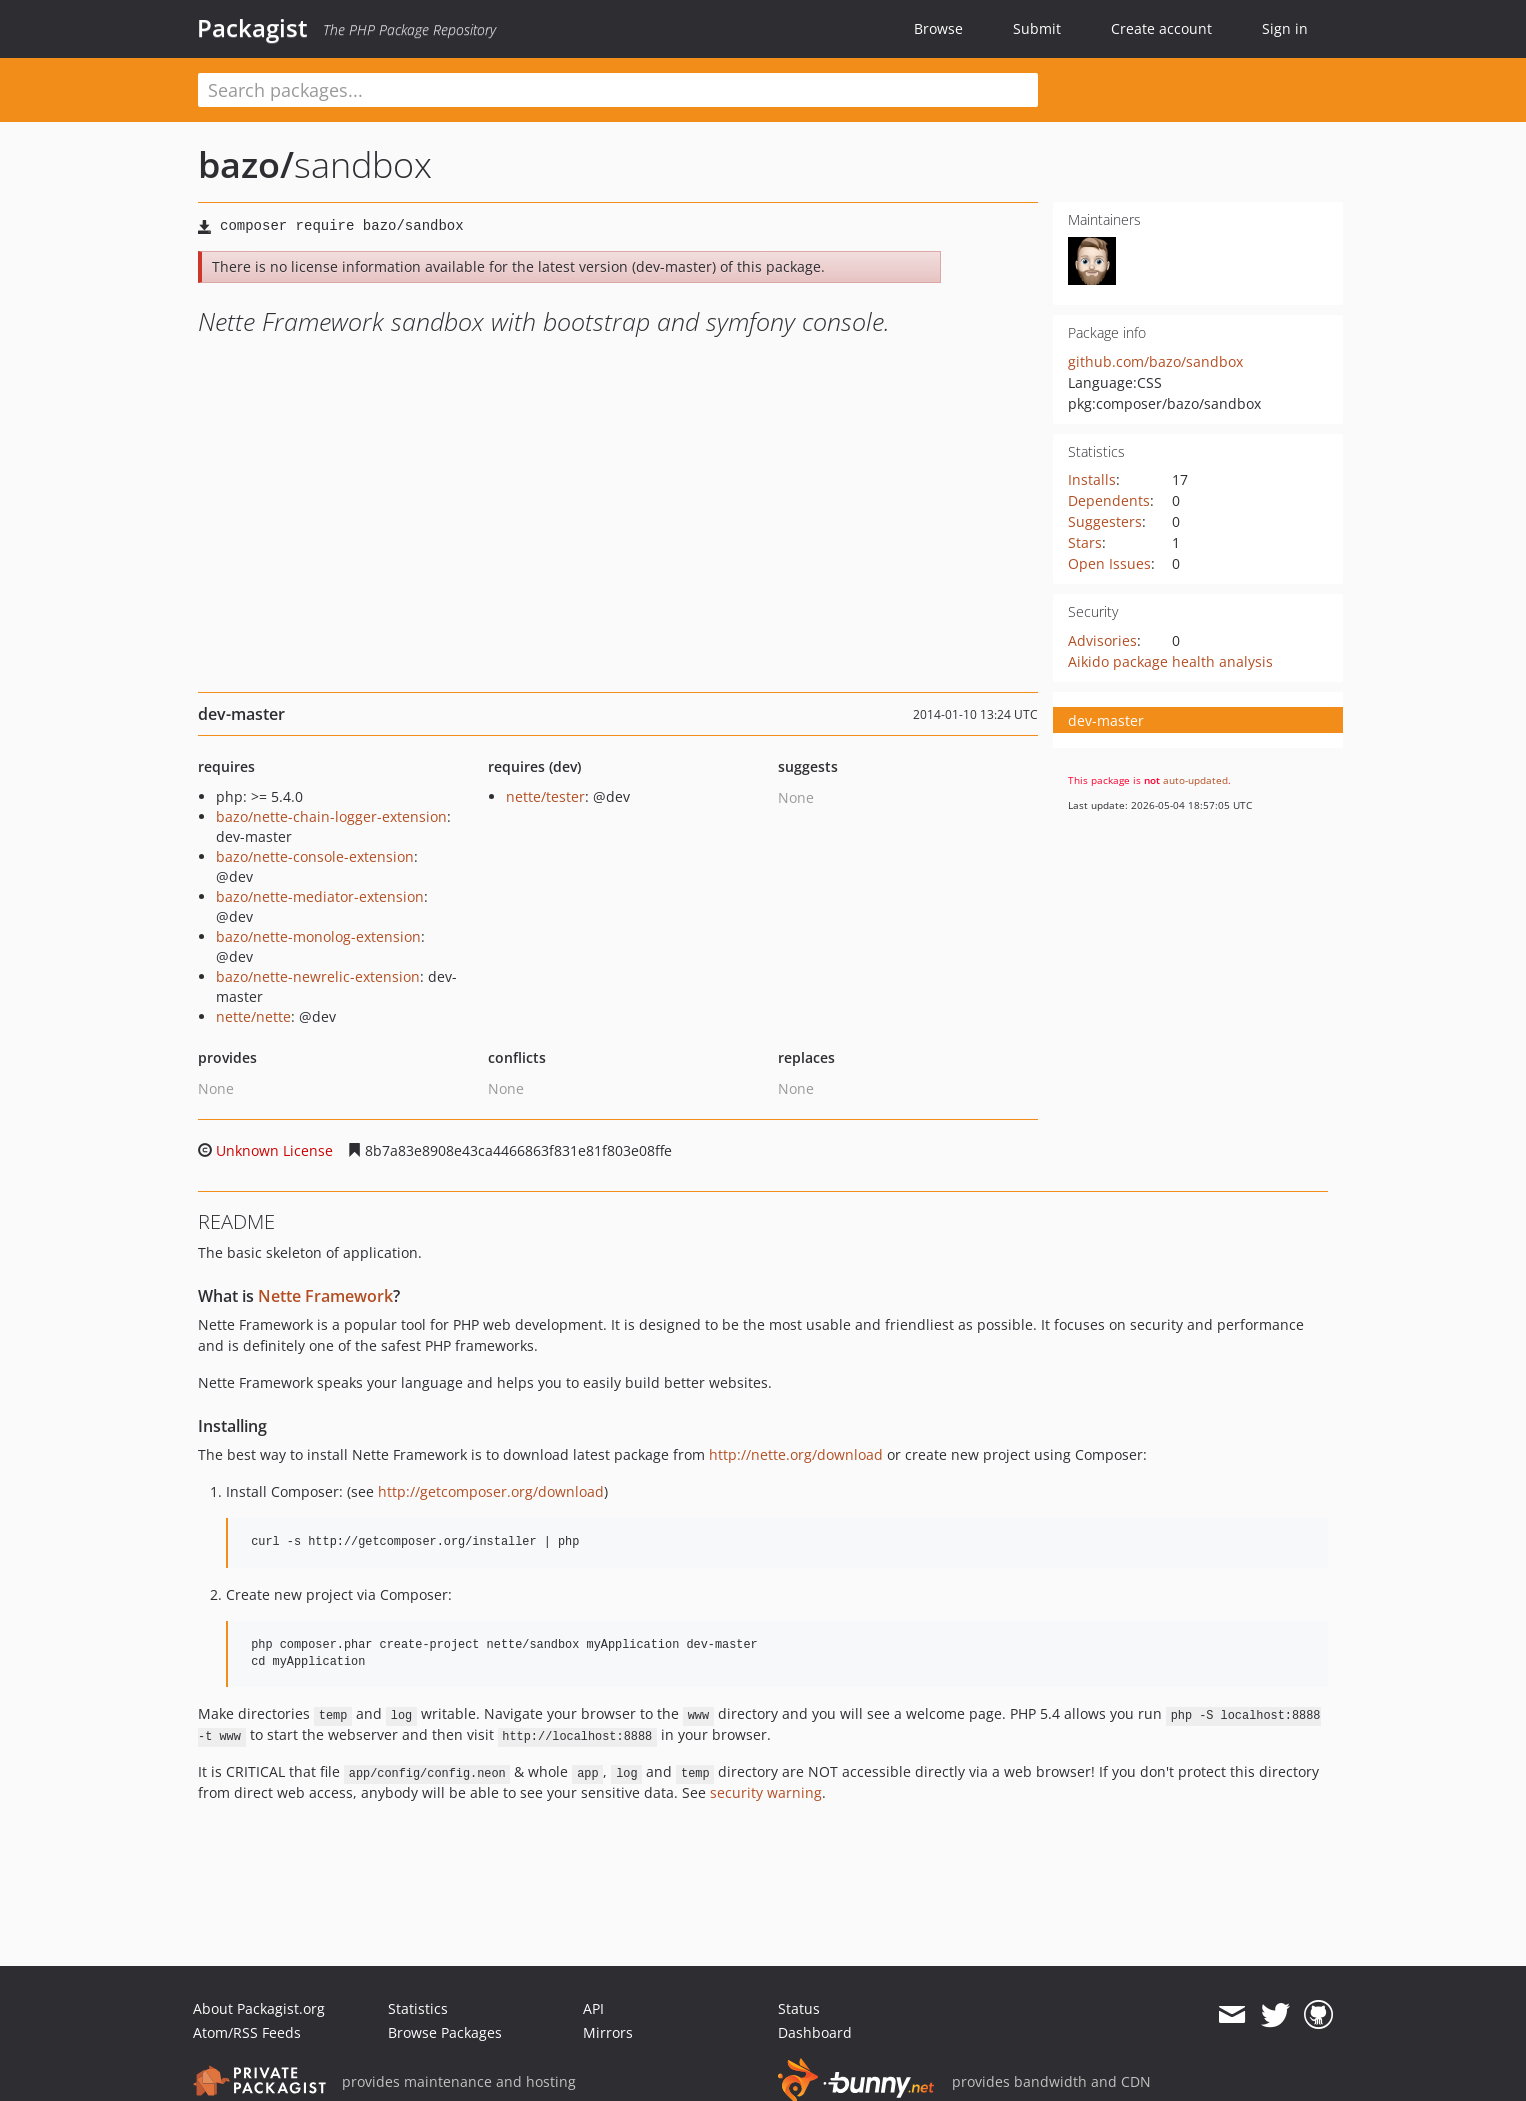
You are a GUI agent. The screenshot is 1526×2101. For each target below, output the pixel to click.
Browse (938, 28)
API (593, 2008)
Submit (1037, 28)
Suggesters (1105, 521)
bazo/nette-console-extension (315, 856)
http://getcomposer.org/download (491, 1491)
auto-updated (1195, 780)
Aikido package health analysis (1170, 661)
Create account (1161, 28)
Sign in (1285, 28)
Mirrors (608, 2032)
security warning (766, 1792)
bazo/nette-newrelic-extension (318, 976)
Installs (1092, 479)
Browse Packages (445, 2032)
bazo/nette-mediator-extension (320, 896)
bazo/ (246, 164)
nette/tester (545, 796)
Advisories (1102, 640)
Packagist (252, 28)
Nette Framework (325, 1296)
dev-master (1106, 720)
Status (799, 2008)
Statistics (418, 2008)
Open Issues (1109, 563)
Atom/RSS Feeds (247, 2032)
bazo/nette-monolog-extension (318, 936)
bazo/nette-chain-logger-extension (331, 816)
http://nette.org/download (796, 1454)
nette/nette (253, 1016)
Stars (1085, 542)
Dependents (1109, 500)
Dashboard (815, 2032)
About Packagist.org (259, 2008)
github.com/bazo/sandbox (1155, 361)
